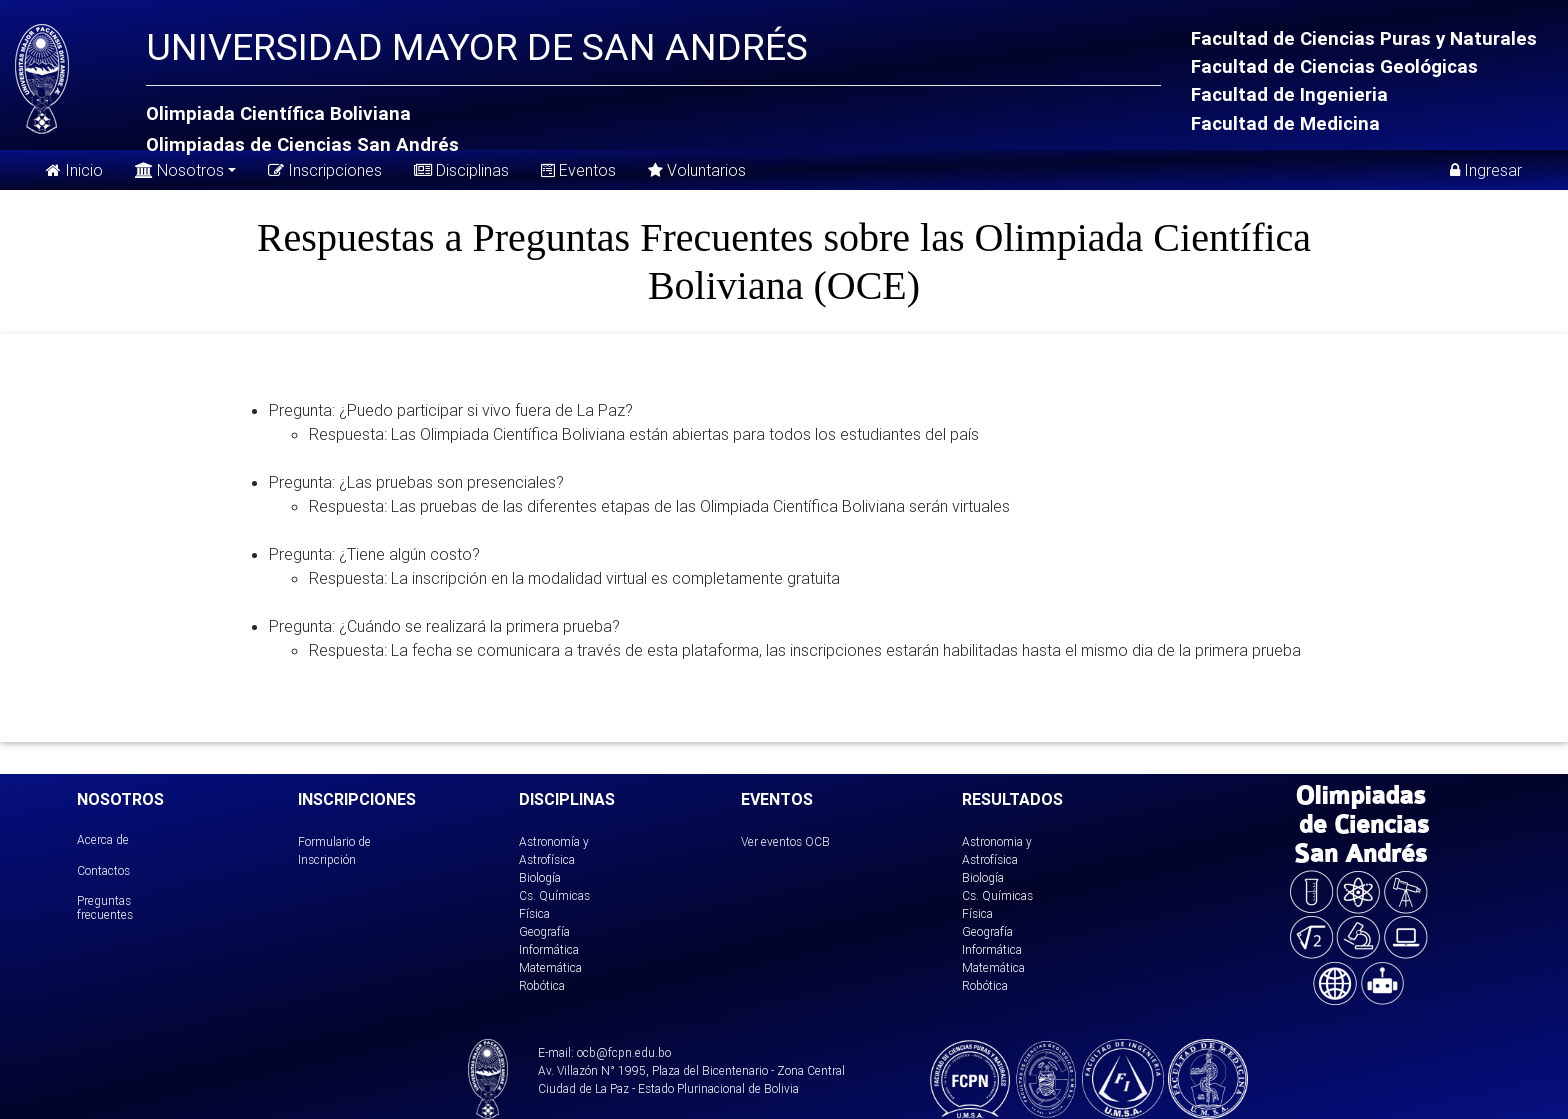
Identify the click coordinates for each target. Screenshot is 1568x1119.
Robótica (542, 985)
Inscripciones (325, 170)
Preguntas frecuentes (105, 907)
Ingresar (1486, 170)
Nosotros (179, 168)
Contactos (103, 870)
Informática (549, 949)
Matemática (550, 967)
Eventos (578, 170)
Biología (540, 877)
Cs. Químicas (554, 895)
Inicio (74, 170)
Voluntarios (697, 170)
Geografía (544, 931)
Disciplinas (461, 170)
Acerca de (103, 839)
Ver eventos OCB (785, 841)
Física (534, 913)
